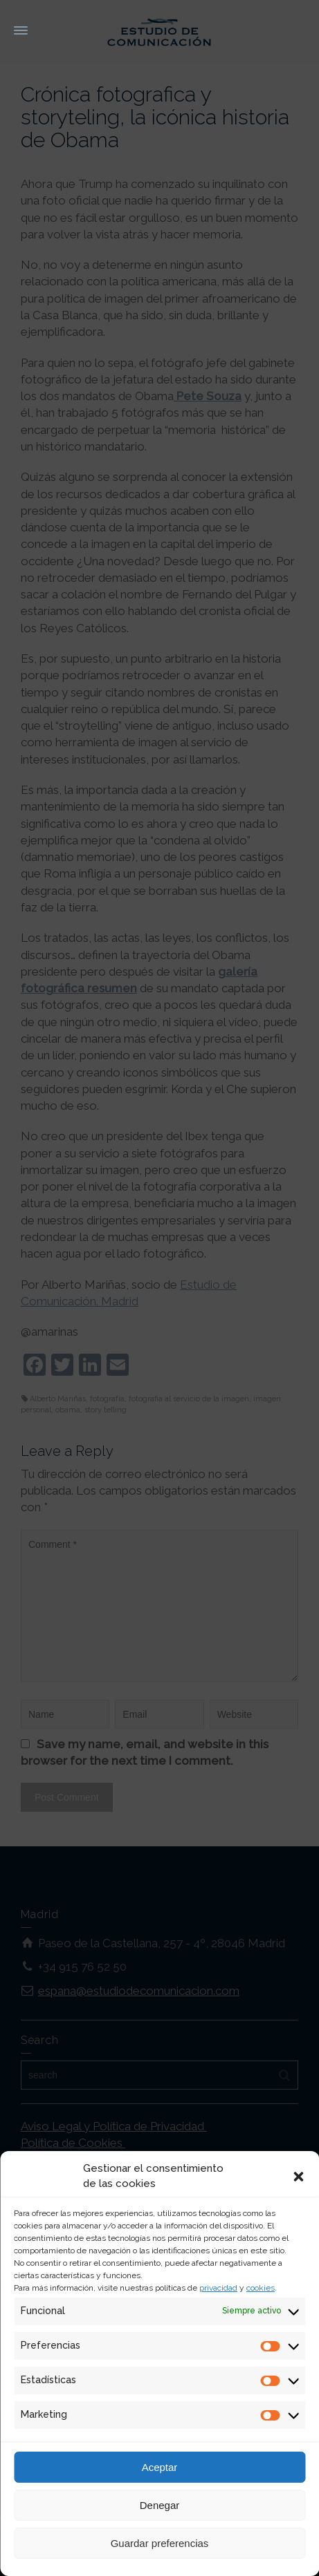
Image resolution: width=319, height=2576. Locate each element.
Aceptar (160, 2467)
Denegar (160, 2505)
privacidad (218, 2288)
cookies (260, 2288)
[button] (298, 2177)
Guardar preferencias (160, 2543)
